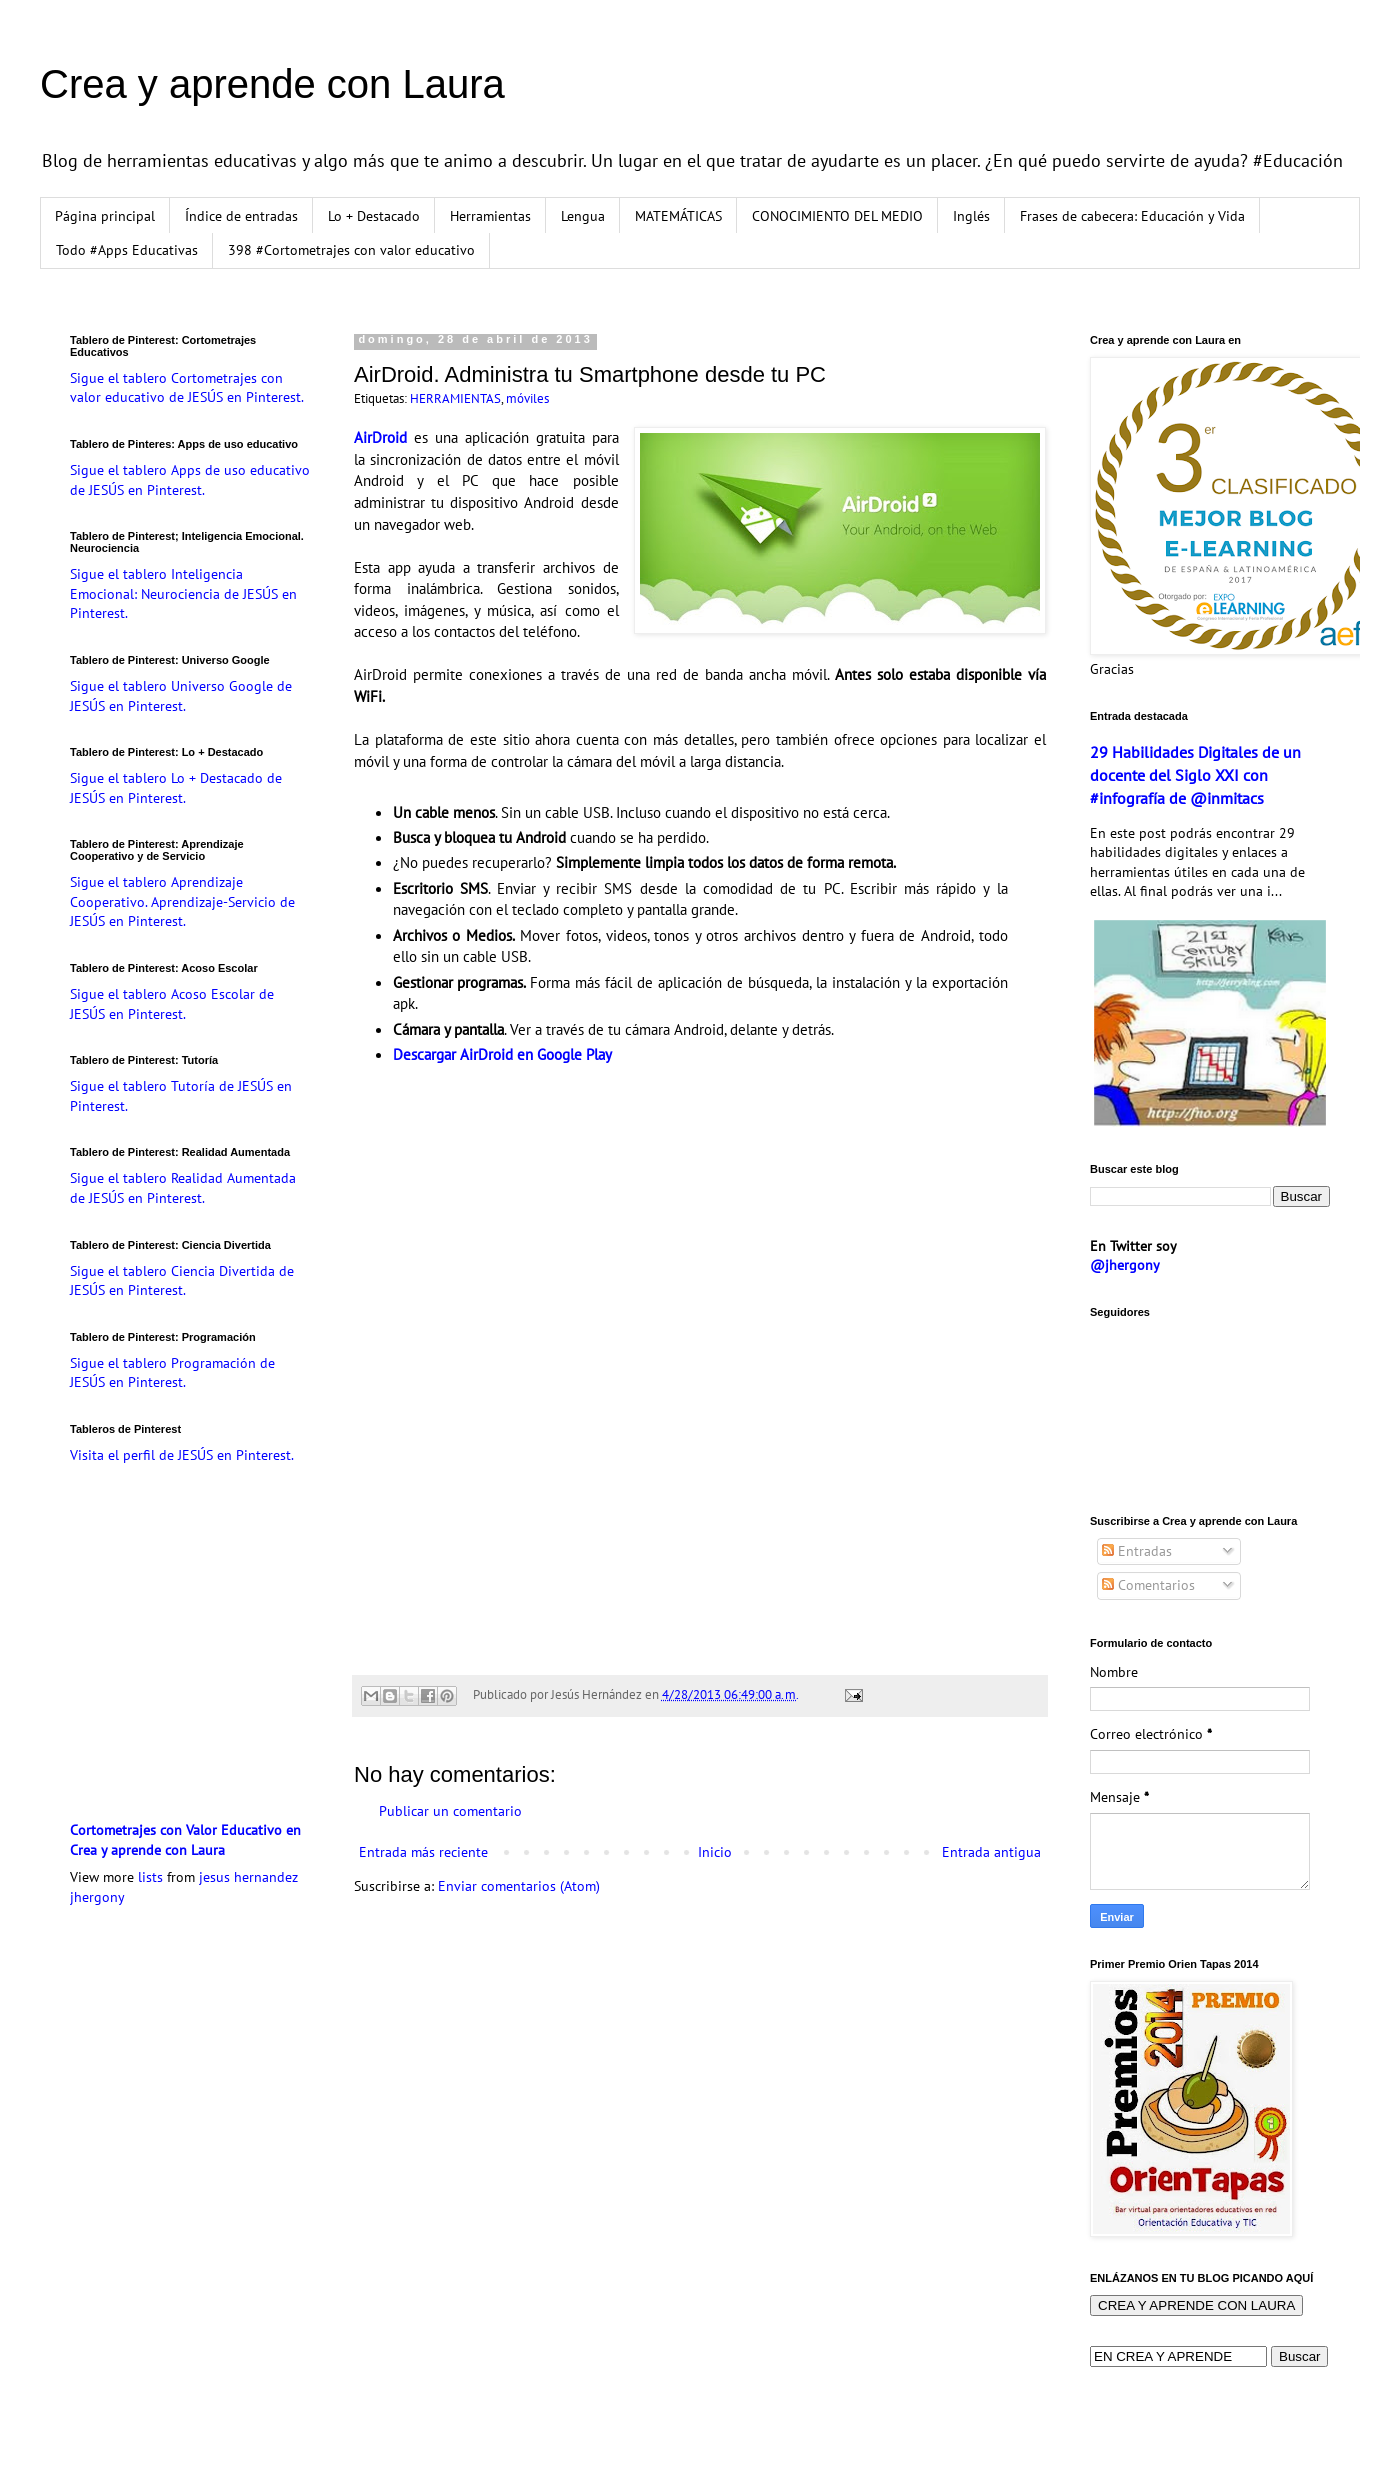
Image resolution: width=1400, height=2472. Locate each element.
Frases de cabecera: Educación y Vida (1132, 216)
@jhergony (1125, 1265)
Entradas (1137, 1551)
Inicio (715, 1852)
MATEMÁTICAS (678, 216)
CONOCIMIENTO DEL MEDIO (837, 216)
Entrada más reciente (423, 1852)
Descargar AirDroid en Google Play (502, 1054)
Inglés (971, 216)
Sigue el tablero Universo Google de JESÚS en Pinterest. (181, 696)
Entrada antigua (991, 1852)
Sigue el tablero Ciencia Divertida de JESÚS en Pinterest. (182, 1281)
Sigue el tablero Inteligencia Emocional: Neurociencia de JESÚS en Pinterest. (183, 593)
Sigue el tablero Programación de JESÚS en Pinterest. (172, 1373)
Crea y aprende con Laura (272, 84)
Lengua (583, 216)
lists (150, 1877)
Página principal (105, 216)
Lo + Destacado (374, 216)
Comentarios (1148, 1585)
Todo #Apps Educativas (127, 250)
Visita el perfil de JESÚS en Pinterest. (182, 1455)
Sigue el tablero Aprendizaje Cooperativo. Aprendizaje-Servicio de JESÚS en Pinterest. (182, 901)
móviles (527, 398)
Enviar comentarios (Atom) (519, 1886)
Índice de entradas (241, 216)
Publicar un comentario (450, 1811)
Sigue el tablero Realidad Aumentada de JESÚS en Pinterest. (183, 1188)
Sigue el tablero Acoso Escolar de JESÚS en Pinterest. (172, 1004)
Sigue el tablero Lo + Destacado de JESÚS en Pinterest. (176, 788)
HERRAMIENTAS (455, 398)
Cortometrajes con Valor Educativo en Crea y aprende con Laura (185, 1840)
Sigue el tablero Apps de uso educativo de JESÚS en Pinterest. (190, 480)
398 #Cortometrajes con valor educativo (351, 250)
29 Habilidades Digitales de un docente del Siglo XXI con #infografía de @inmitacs (1195, 775)
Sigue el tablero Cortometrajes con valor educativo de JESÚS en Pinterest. (187, 388)
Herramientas (490, 216)
